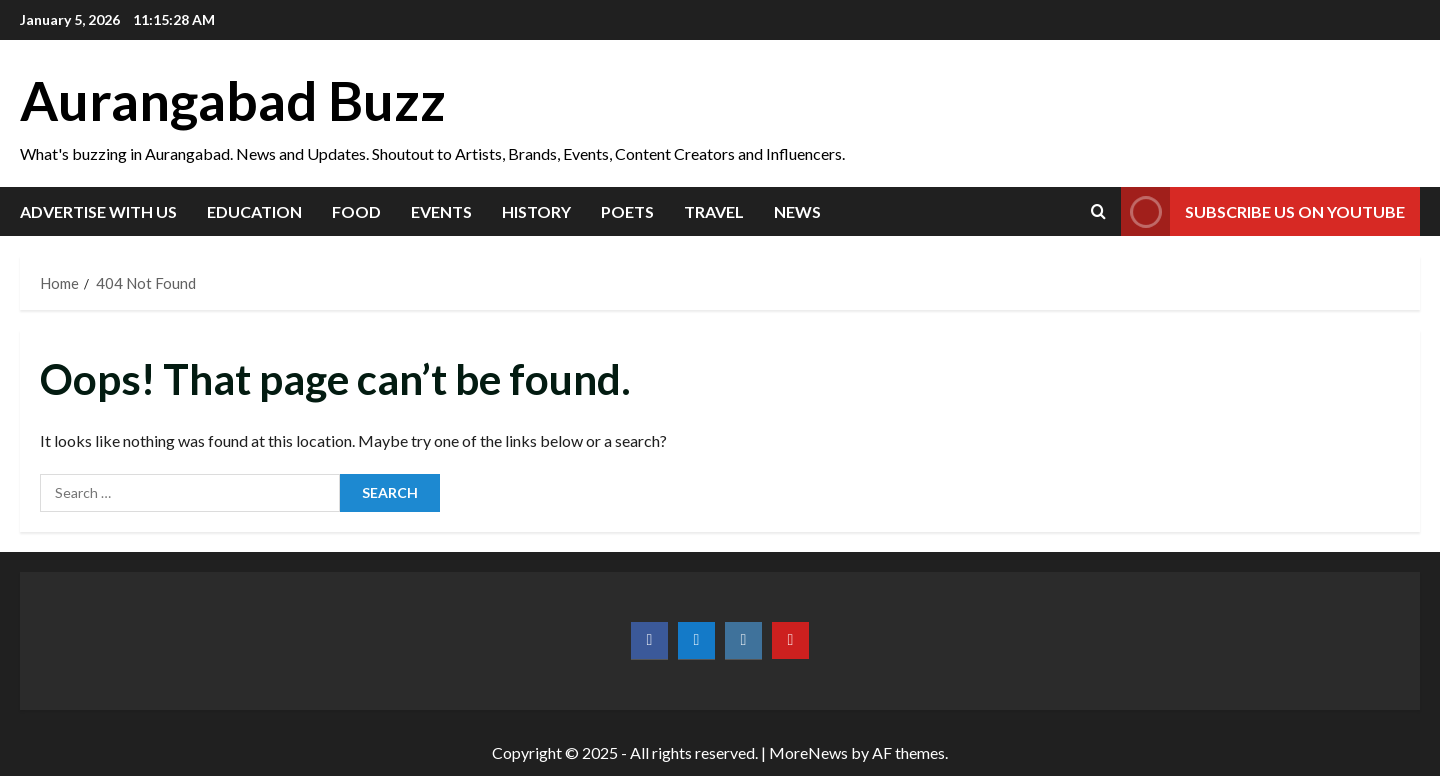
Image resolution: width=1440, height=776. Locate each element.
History (536, 211)
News (797, 211)
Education (254, 211)
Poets (627, 211)
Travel (714, 211)
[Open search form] (1098, 211)
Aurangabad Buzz (233, 100)
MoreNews (808, 752)
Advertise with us (98, 211)
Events (441, 211)
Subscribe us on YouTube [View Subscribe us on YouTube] (1263, 211)
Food (356, 211)
